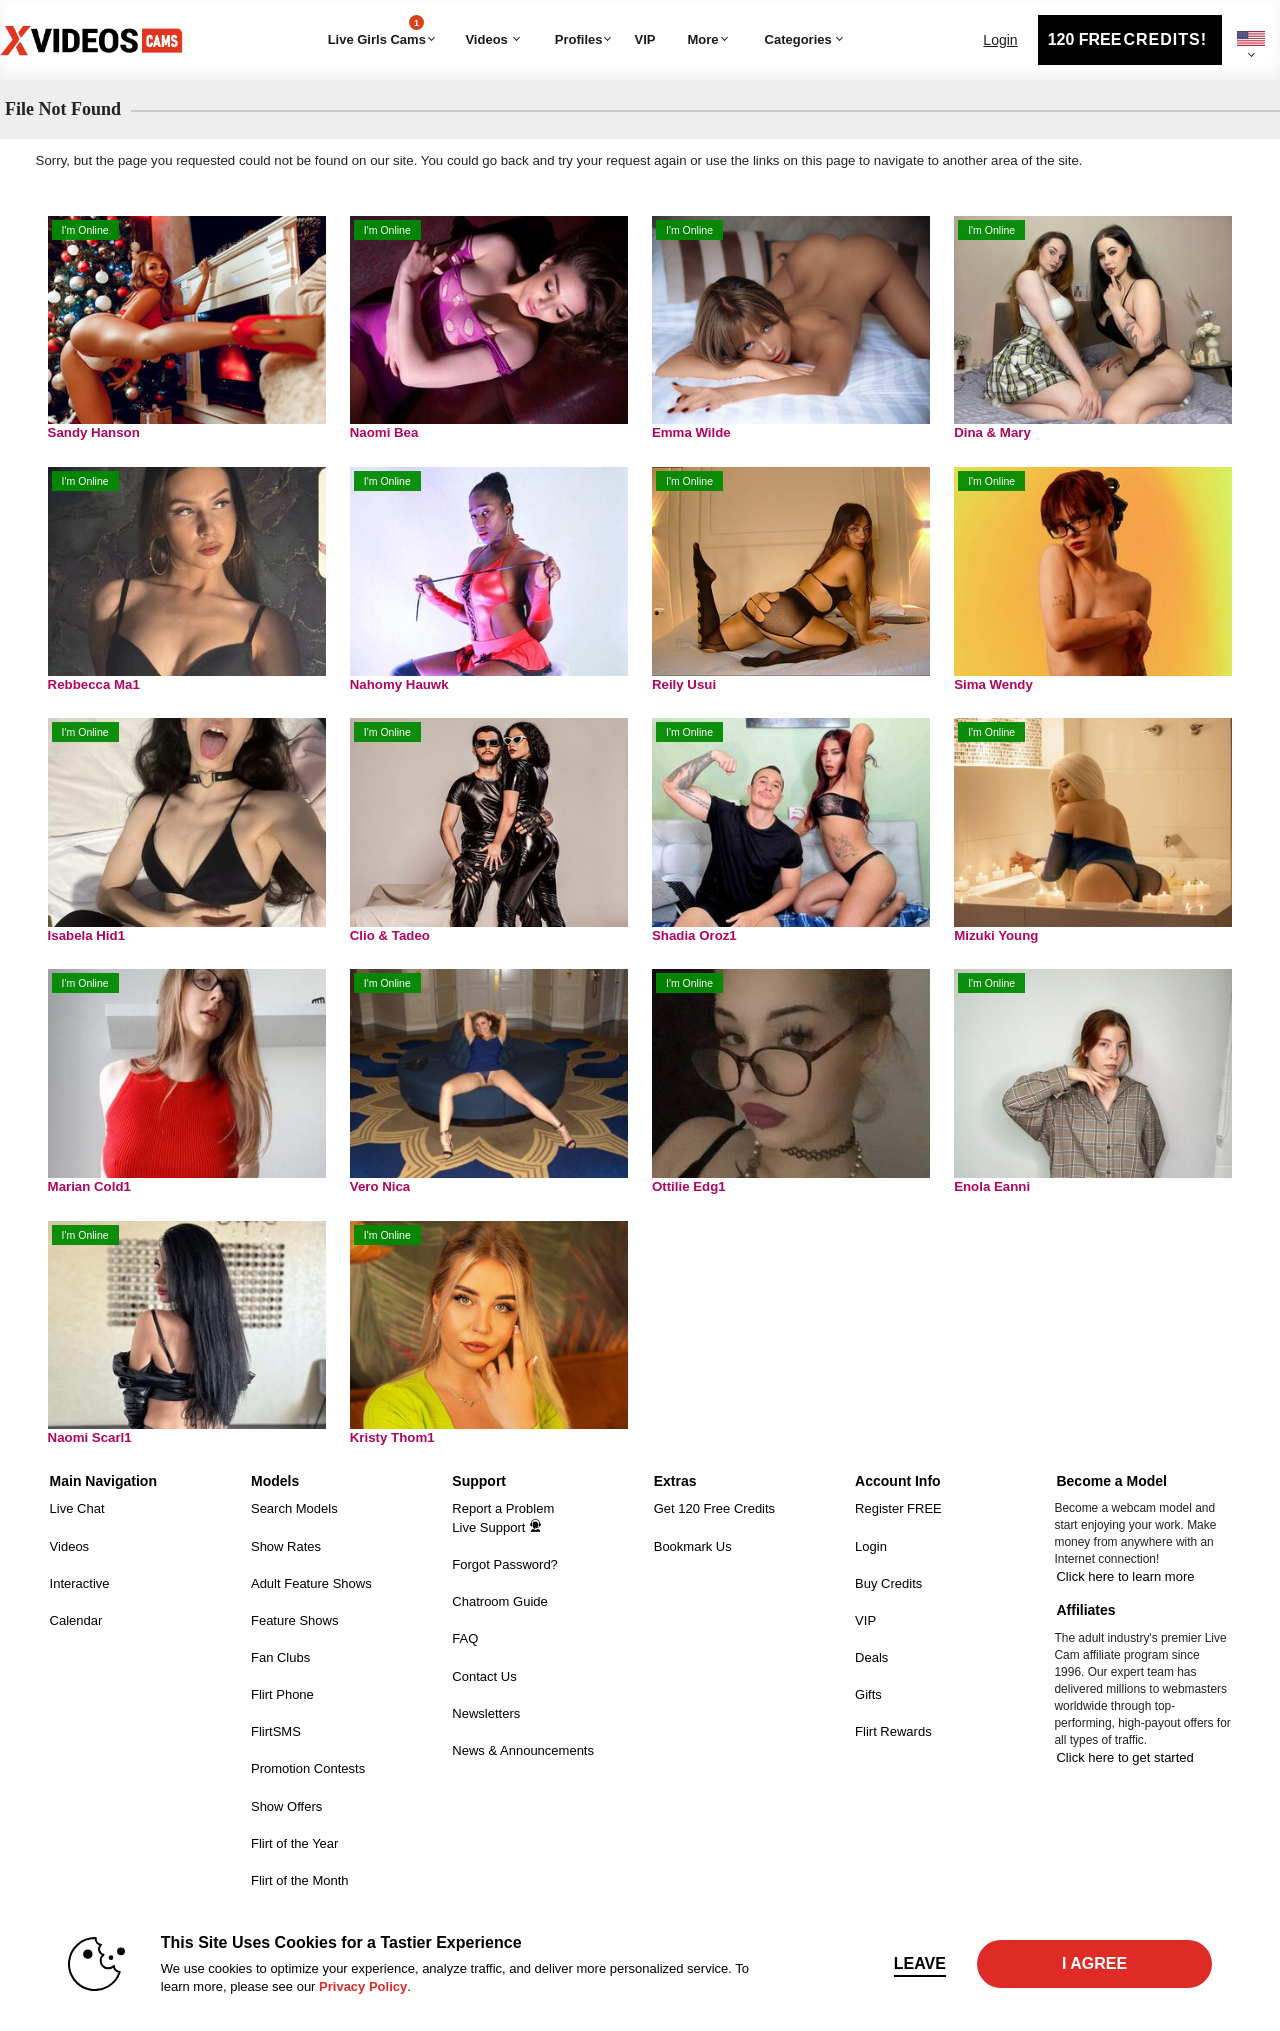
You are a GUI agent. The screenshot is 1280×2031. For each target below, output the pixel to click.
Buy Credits (888, 1583)
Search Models (294, 1508)
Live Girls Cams (377, 31)
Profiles (579, 39)
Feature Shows (294, 1620)
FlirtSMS (276, 1731)
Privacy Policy (363, 1986)
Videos (486, 39)
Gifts (868, 1694)
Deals (871, 1657)
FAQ (465, 1638)
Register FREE (898, 1508)
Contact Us (484, 1676)
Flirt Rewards (893, 1731)
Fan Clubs (280, 1657)
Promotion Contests (308, 1768)
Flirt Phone (282, 1694)
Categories (751, 15)
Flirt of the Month (300, 1880)
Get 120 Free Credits (714, 1508)
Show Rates (286, 1546)
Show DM (0, 1460)
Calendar (76, 1620)
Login (1000, 40)
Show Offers (286, 1806)
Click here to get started (1124, 1757)
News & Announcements (523, 1750)
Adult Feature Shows (311, 1583)
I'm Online (85, 230)
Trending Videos (458, 15)
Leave (920, 1963)
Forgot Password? (505, 1564)
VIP (644, 39)
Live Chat (77, 1508)
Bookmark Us (693, 1546)
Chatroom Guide (499, 1601)
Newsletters (486, 1713)
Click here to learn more (1125, 1576)
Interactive (80, 1583)
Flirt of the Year (294, 1843)
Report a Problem (503, 1508)
